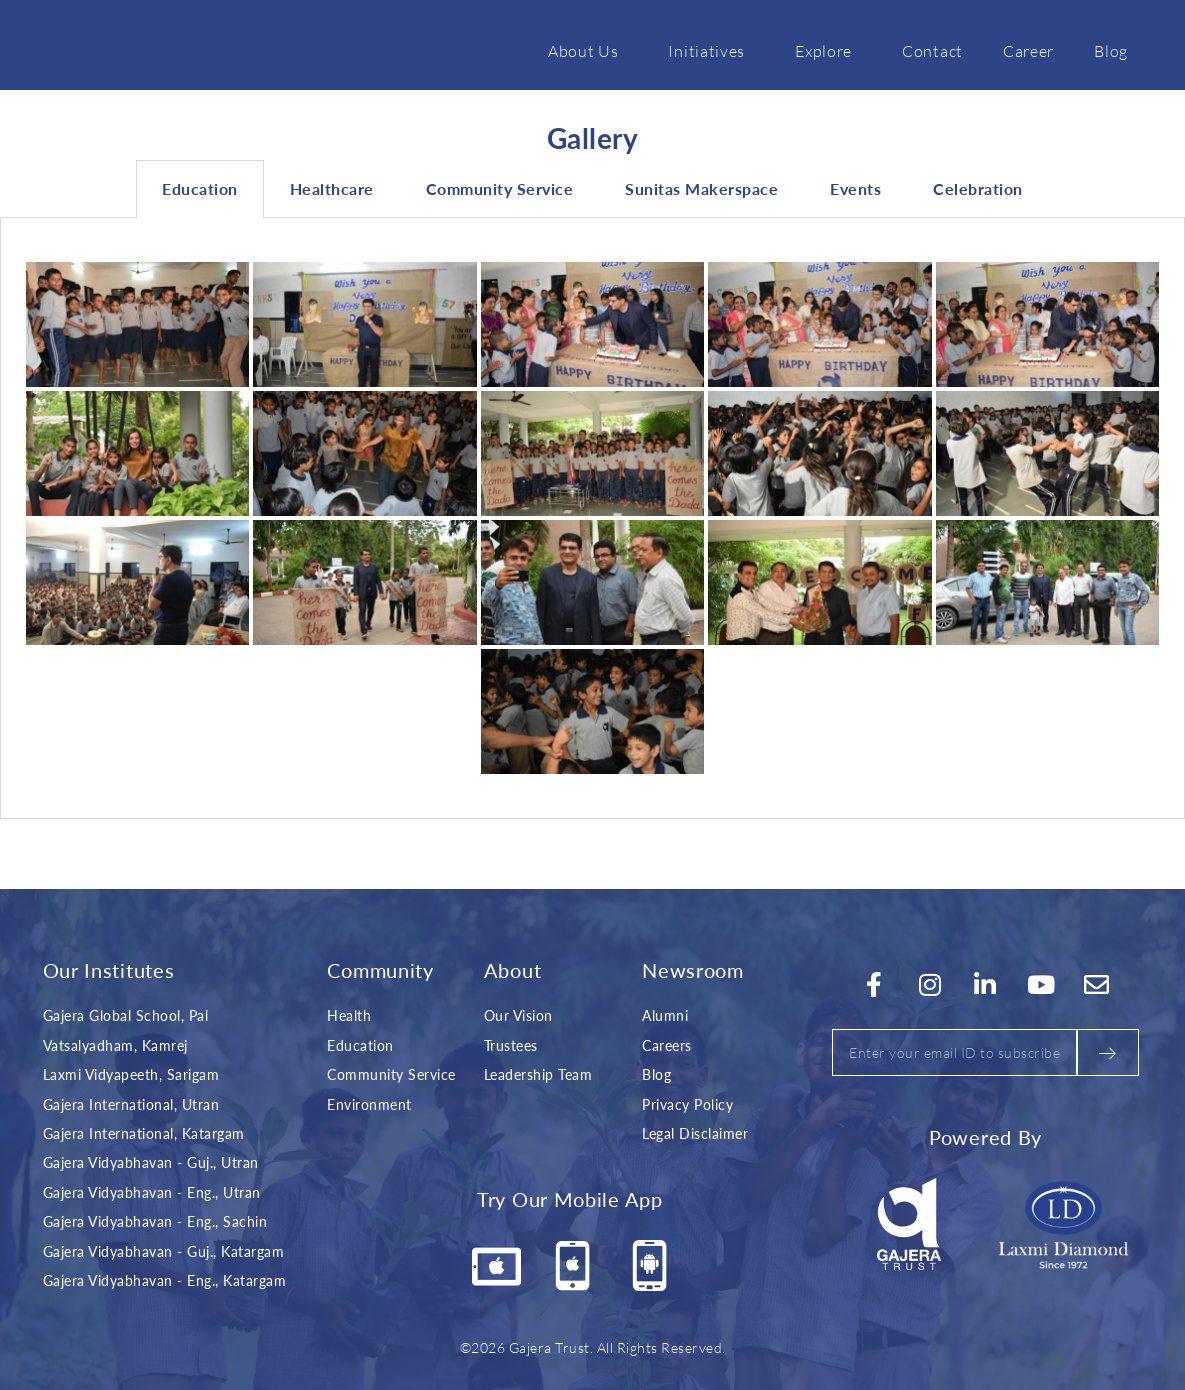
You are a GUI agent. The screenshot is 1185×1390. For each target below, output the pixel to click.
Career (1028, 50)
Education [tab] (200, 188)
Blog (1111, 50)
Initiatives (711, 50)
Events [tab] (855, 188)
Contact (932, 50)
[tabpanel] (592, 518)
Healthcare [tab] (332, 188)
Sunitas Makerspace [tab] (701, 188)
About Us (588, 50)
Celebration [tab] (978, 188)
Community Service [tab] (500, 188)
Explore (828, 50)
